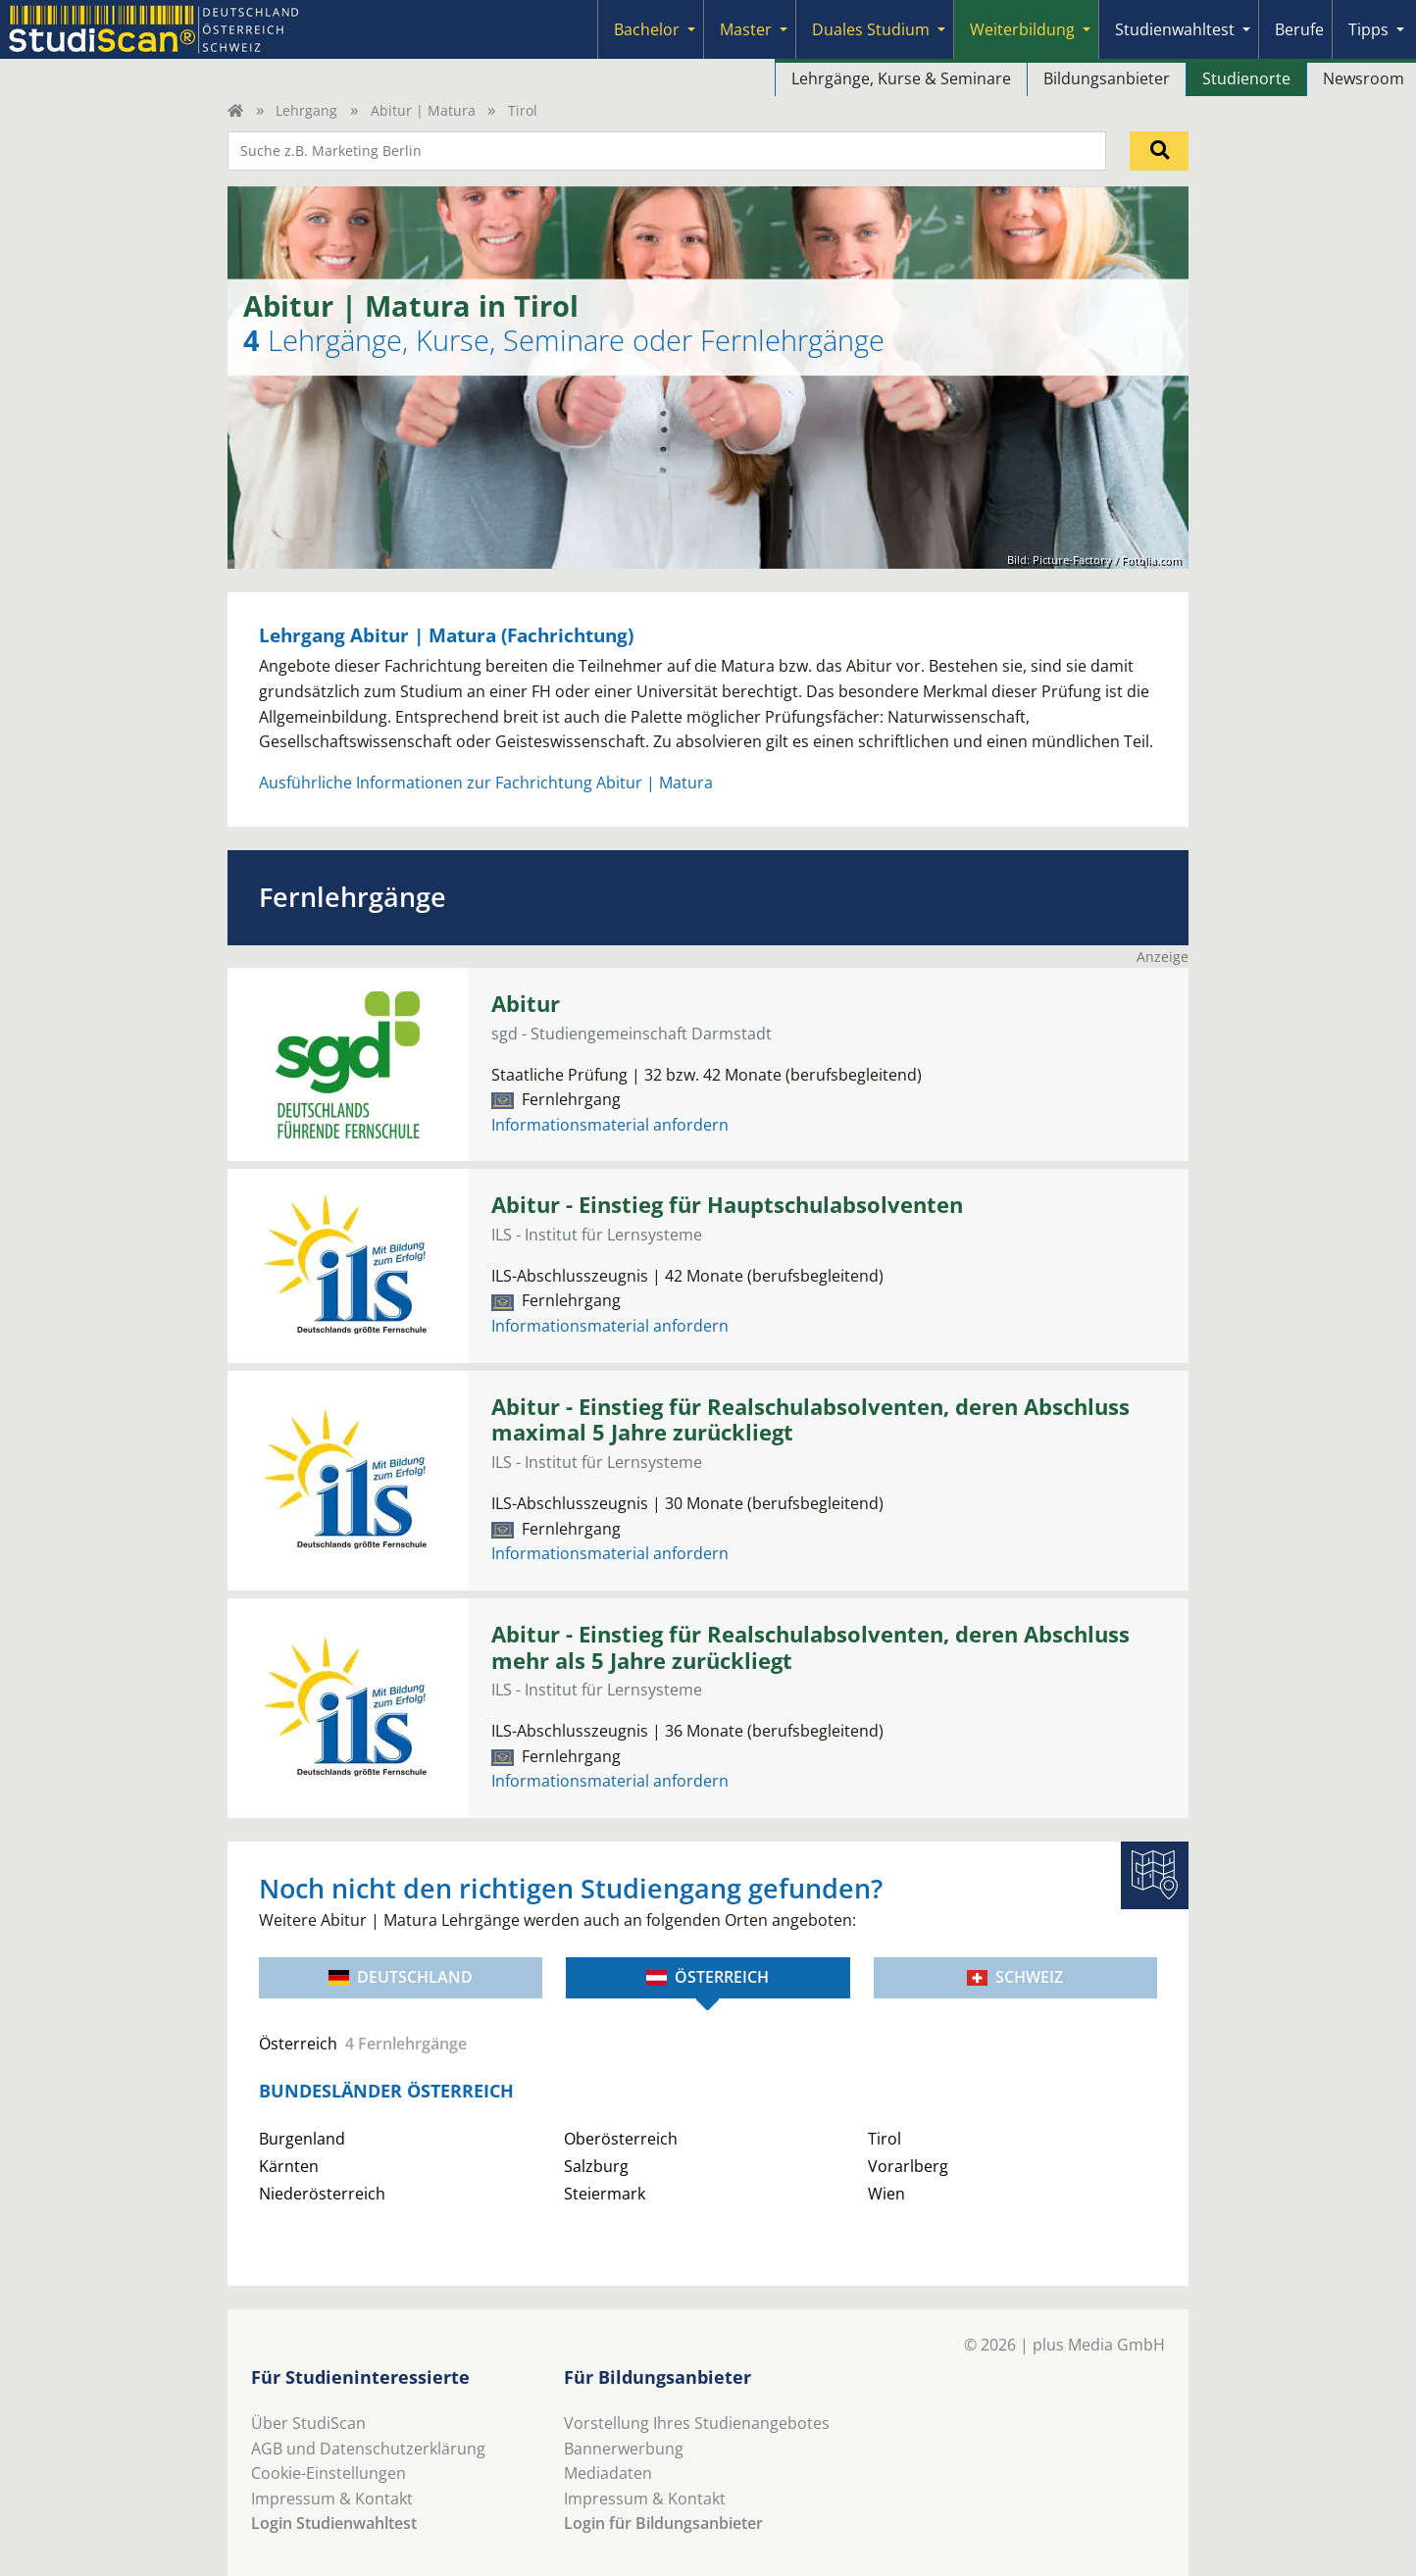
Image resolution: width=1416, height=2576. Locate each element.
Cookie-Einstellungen (328, 2473)
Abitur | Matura (423, 110)
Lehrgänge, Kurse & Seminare (901, 78)
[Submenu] (691, 29)
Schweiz (1015, 1977)
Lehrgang (306, 110)
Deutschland (401, 1977)
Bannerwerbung (623, 2448)
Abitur (525, 1003)
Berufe (1299, 29)
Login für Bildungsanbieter (663, 2523)
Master (746, 29)
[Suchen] (1159, 151)
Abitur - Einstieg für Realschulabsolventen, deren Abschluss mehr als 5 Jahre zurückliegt (810, 1647)
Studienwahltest (1175, 29)
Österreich (707, 1977)
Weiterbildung (1022, 29)
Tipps (1368, 29)
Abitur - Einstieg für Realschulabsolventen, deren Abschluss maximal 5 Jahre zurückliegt (810, 1419)
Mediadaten (608, 2473)
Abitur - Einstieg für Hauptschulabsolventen (727, 1204)
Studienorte (1246, 78)
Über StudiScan (308, 2423)
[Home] (235, 110)
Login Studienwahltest (334, 2523)
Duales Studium (871, 29)
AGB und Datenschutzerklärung (368, 2448)
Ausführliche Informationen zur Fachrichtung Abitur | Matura (486, 782)
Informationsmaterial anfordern (610, 1125)
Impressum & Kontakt (332, 2498)
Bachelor (647, 29)
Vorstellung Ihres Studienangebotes (697, 2423)
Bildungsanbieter (1106, 78)
